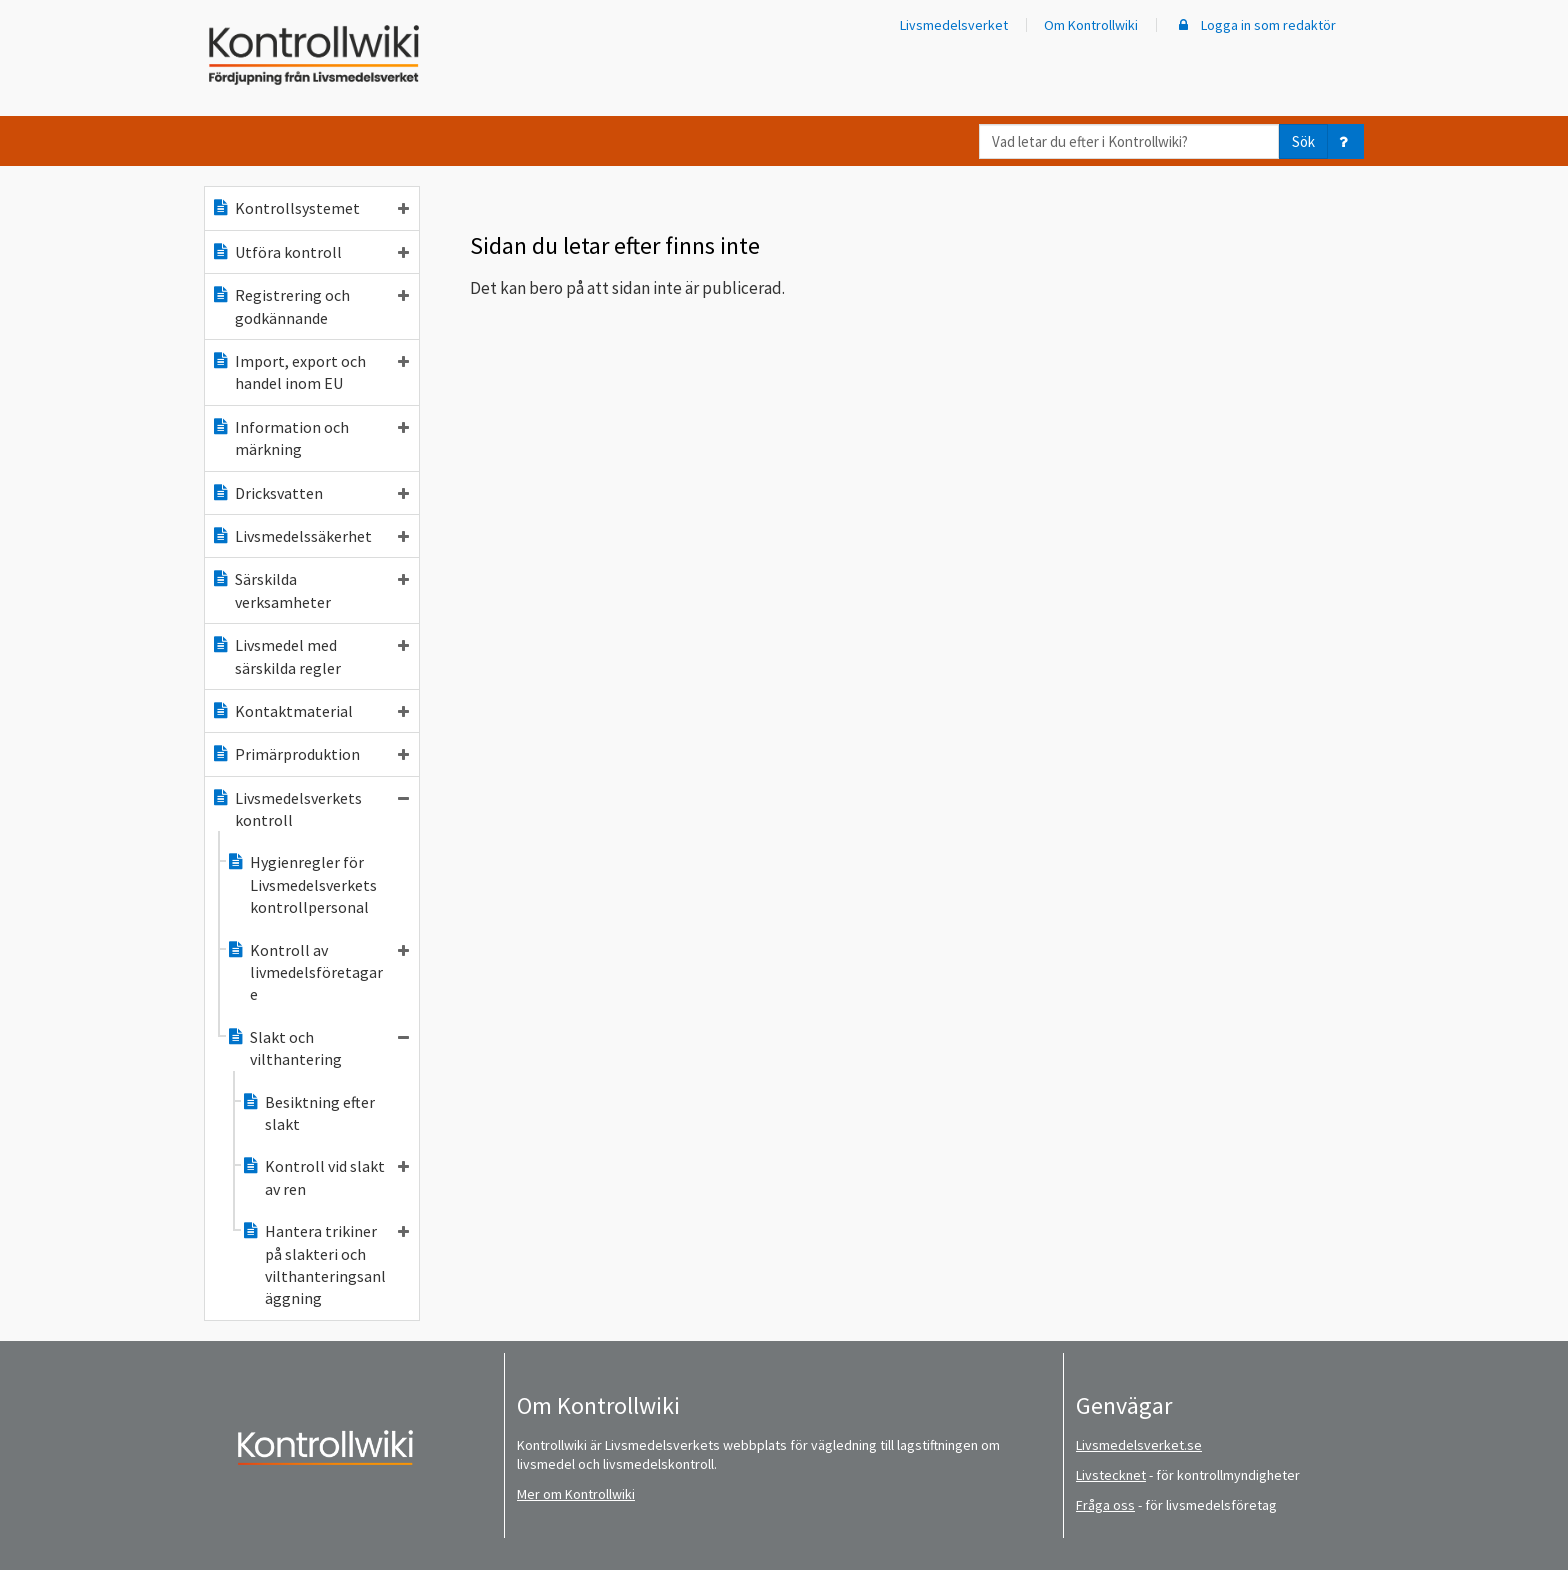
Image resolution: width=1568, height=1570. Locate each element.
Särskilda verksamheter (310, 590)
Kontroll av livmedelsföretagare (317, 972)
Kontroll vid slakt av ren (325, 1177)
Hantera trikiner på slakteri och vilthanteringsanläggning (325, 1264)
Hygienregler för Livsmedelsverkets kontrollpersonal (301, 884)
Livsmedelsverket (954, 25)
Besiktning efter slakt (308, 1113)
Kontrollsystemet (310, 208)
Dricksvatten (310, 493)
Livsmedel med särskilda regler (310, 656)
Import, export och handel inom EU (310, 372)
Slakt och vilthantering (317, 1048)
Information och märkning (310, 438)
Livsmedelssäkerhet (310, 536)
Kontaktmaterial (310, 711)
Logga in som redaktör (1255, 25)
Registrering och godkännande (310, 306)
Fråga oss (1105, 1505)
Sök (1303, 141)
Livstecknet (1111, 1475)
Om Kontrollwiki (1091, 25)
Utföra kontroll (310, 252)
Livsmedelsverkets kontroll (310, 809)
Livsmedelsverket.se (1139, 1445)
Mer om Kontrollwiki (576, 1494)
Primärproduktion (310, 754)
